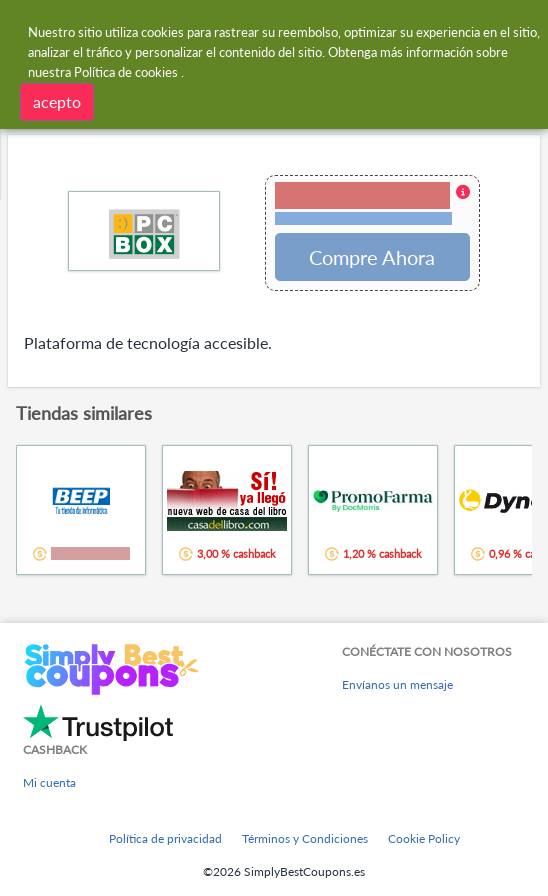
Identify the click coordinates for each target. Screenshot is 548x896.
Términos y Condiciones (305, 838)
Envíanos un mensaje (397, 684)
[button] (372, 205)
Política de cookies (126, 72)
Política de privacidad (165, 838)
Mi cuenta (49, 782)
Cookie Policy (424, 838)
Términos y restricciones (363, 218)
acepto (57, 101)
